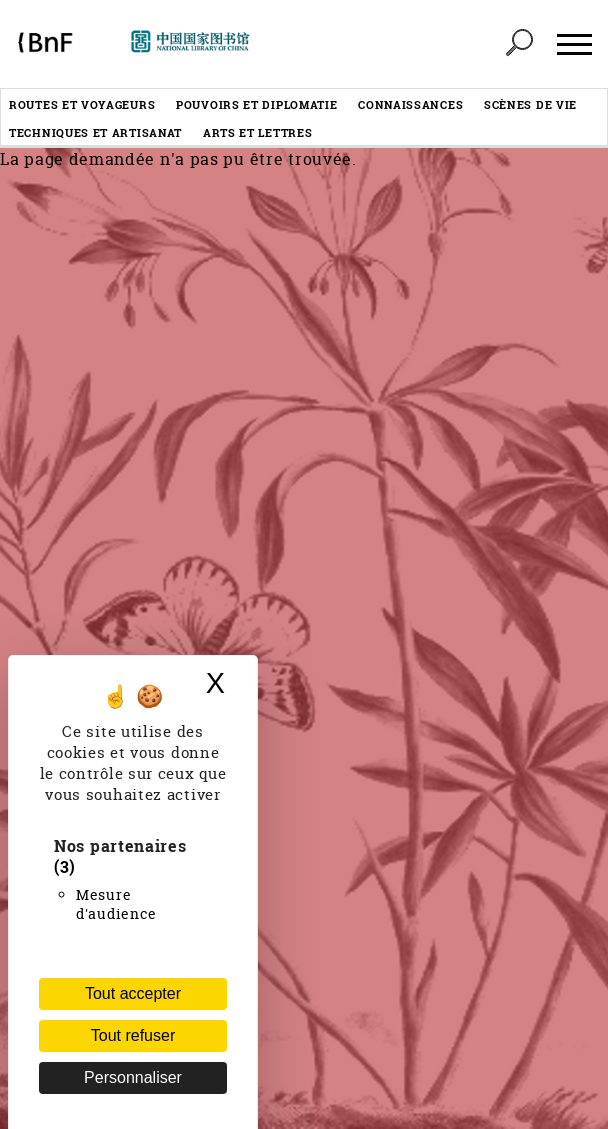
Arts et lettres (258, 132)
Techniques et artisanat (95, 132)
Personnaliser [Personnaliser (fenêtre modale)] (133, 1077)
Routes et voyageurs (82, 104)
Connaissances (410, 104)
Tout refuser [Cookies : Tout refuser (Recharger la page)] (133, 1035)
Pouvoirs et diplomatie (256, 104)
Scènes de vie (530, 104)
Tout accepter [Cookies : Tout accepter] (133, 993)
